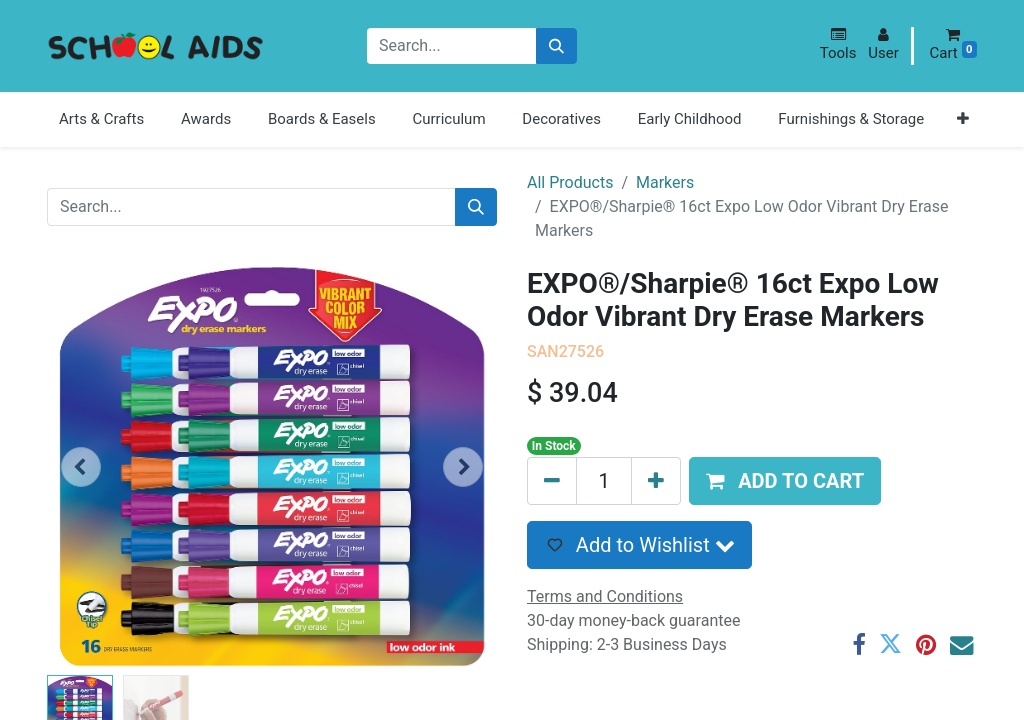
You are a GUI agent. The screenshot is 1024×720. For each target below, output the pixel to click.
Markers (665, 182)
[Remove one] (552, 481)
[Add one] (656, 481)
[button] (838, 44)
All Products (570, 182)
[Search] (556, 46)
